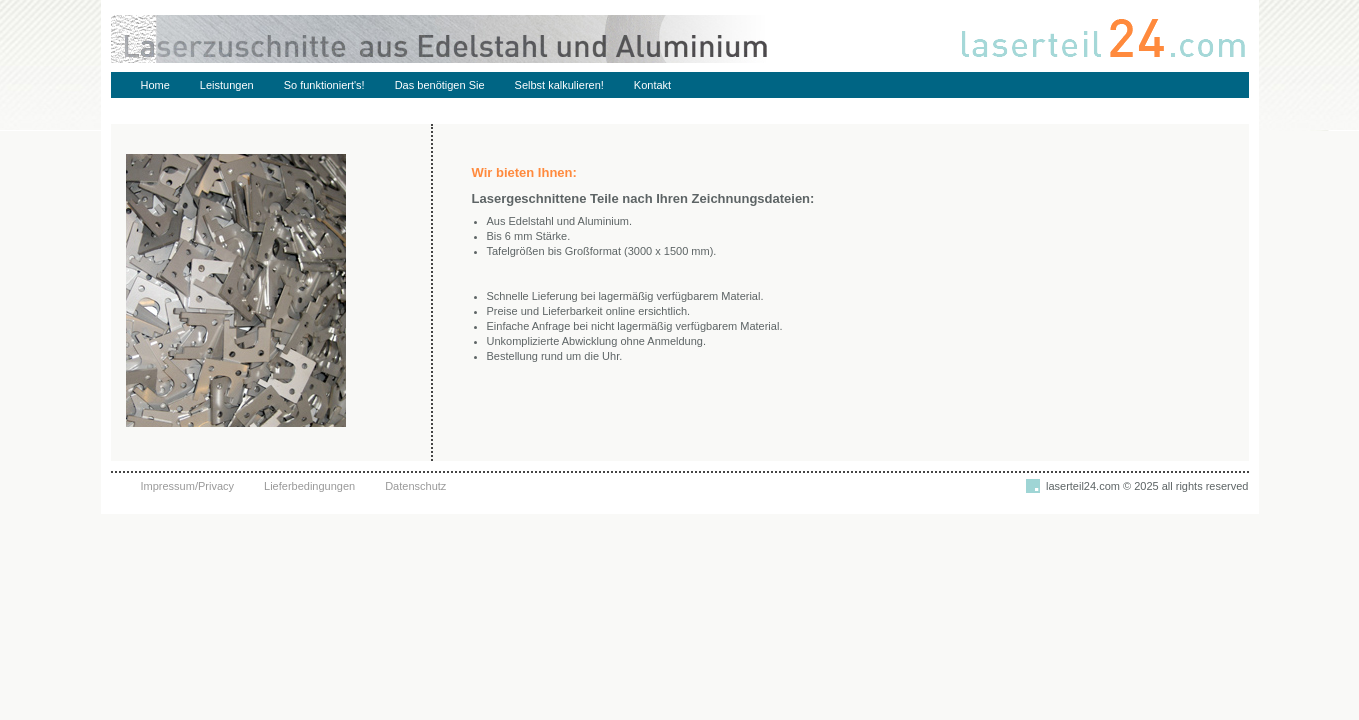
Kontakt (652, 85)
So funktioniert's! (324, 85)
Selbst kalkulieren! (559, 85)
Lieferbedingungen (309, 486)
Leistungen (227, 85)
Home (155, 85)
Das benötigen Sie (440, 85)
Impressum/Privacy (188, 486)
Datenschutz (415, 486)
